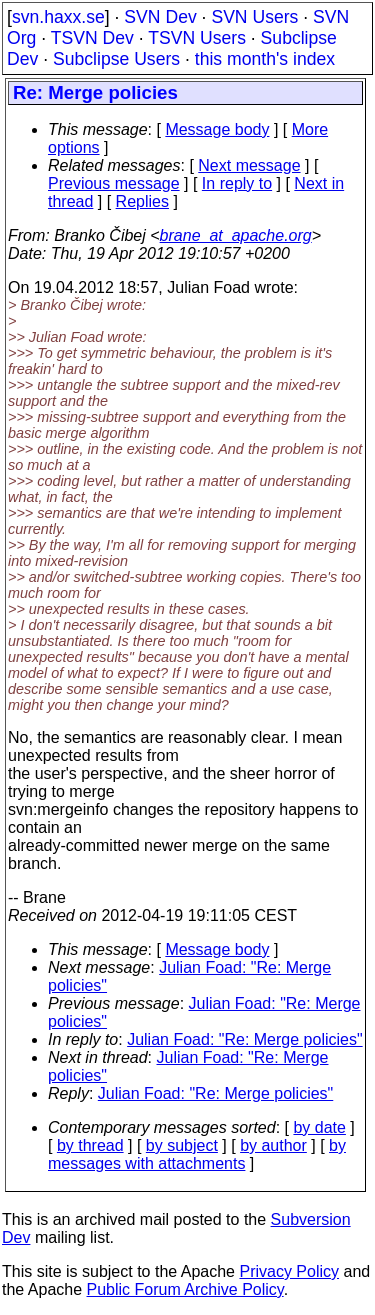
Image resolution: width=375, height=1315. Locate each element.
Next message (249, 165)
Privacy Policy (289, 1271)
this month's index (265, 59)
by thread (90, 1145)
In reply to (237, 183)
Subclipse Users (116, 59)
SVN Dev (160, 17)
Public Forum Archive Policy (185, 1289)
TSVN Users (197, 38)
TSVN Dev (92, 38)
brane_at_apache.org (236, 235)
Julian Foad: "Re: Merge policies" (244, 1039)
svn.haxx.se (58, 17)
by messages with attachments (197, 1154)
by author (273, 1145)
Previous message (114, 183)
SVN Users (254, 17)
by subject (182, 1145)
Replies (142, 201)
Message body (217, 129)
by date (319, 1127)
